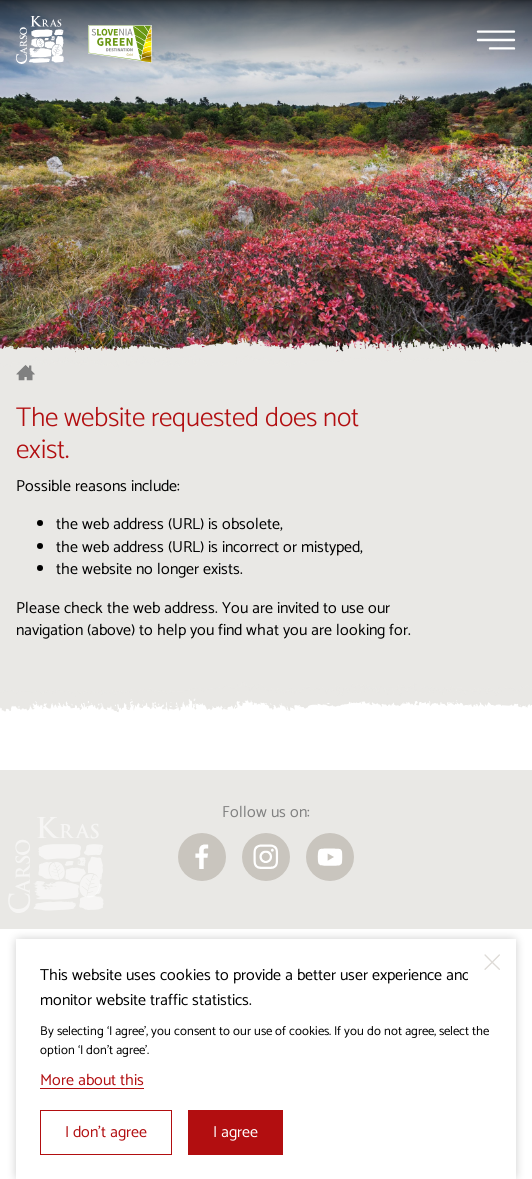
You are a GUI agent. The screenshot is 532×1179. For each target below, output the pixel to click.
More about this (92, 1080)
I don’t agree (106, 1132)
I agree (235, 1132)
